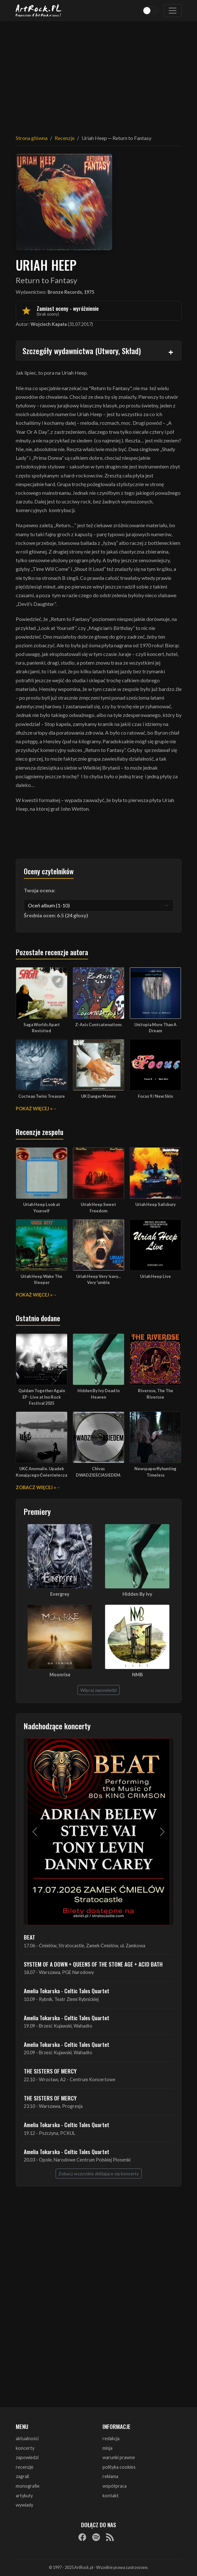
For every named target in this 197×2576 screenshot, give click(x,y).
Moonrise (59, 1674)
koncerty (25, 2448)
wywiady (24, 2505)
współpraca (115, 2486)
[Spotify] (96, 2537)
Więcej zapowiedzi (98, 1690)
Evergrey (59, 1594)
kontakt (111, 2495)
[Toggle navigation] (173, 10)
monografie (28, 2486)
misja (107, 2448)
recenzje (24, 2467)
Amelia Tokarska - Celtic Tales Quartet (66, 1991)
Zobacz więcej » (36, 1487)
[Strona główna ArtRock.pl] (39, 11)
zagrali (22, 2476)
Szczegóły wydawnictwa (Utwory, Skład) (81, 350)
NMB (137, 1674)
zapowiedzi (27, 2457)
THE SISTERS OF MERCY (50, 2071)
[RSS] (110, 2537)
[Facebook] (82, 2537)
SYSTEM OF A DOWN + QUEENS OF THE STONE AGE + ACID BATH (93, 1964)
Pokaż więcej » (34, 1108)
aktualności (27, 2438)
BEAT (29, 1937)
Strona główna (32, 138)
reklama (110, 2476)
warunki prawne (119, 2457)
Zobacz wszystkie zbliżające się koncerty (98, 2173)
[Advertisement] (99, 74)
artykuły (24, 2495)
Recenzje (65, 138)
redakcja (111, 2438)
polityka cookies (119, 2467)
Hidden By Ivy (137, 1594)
